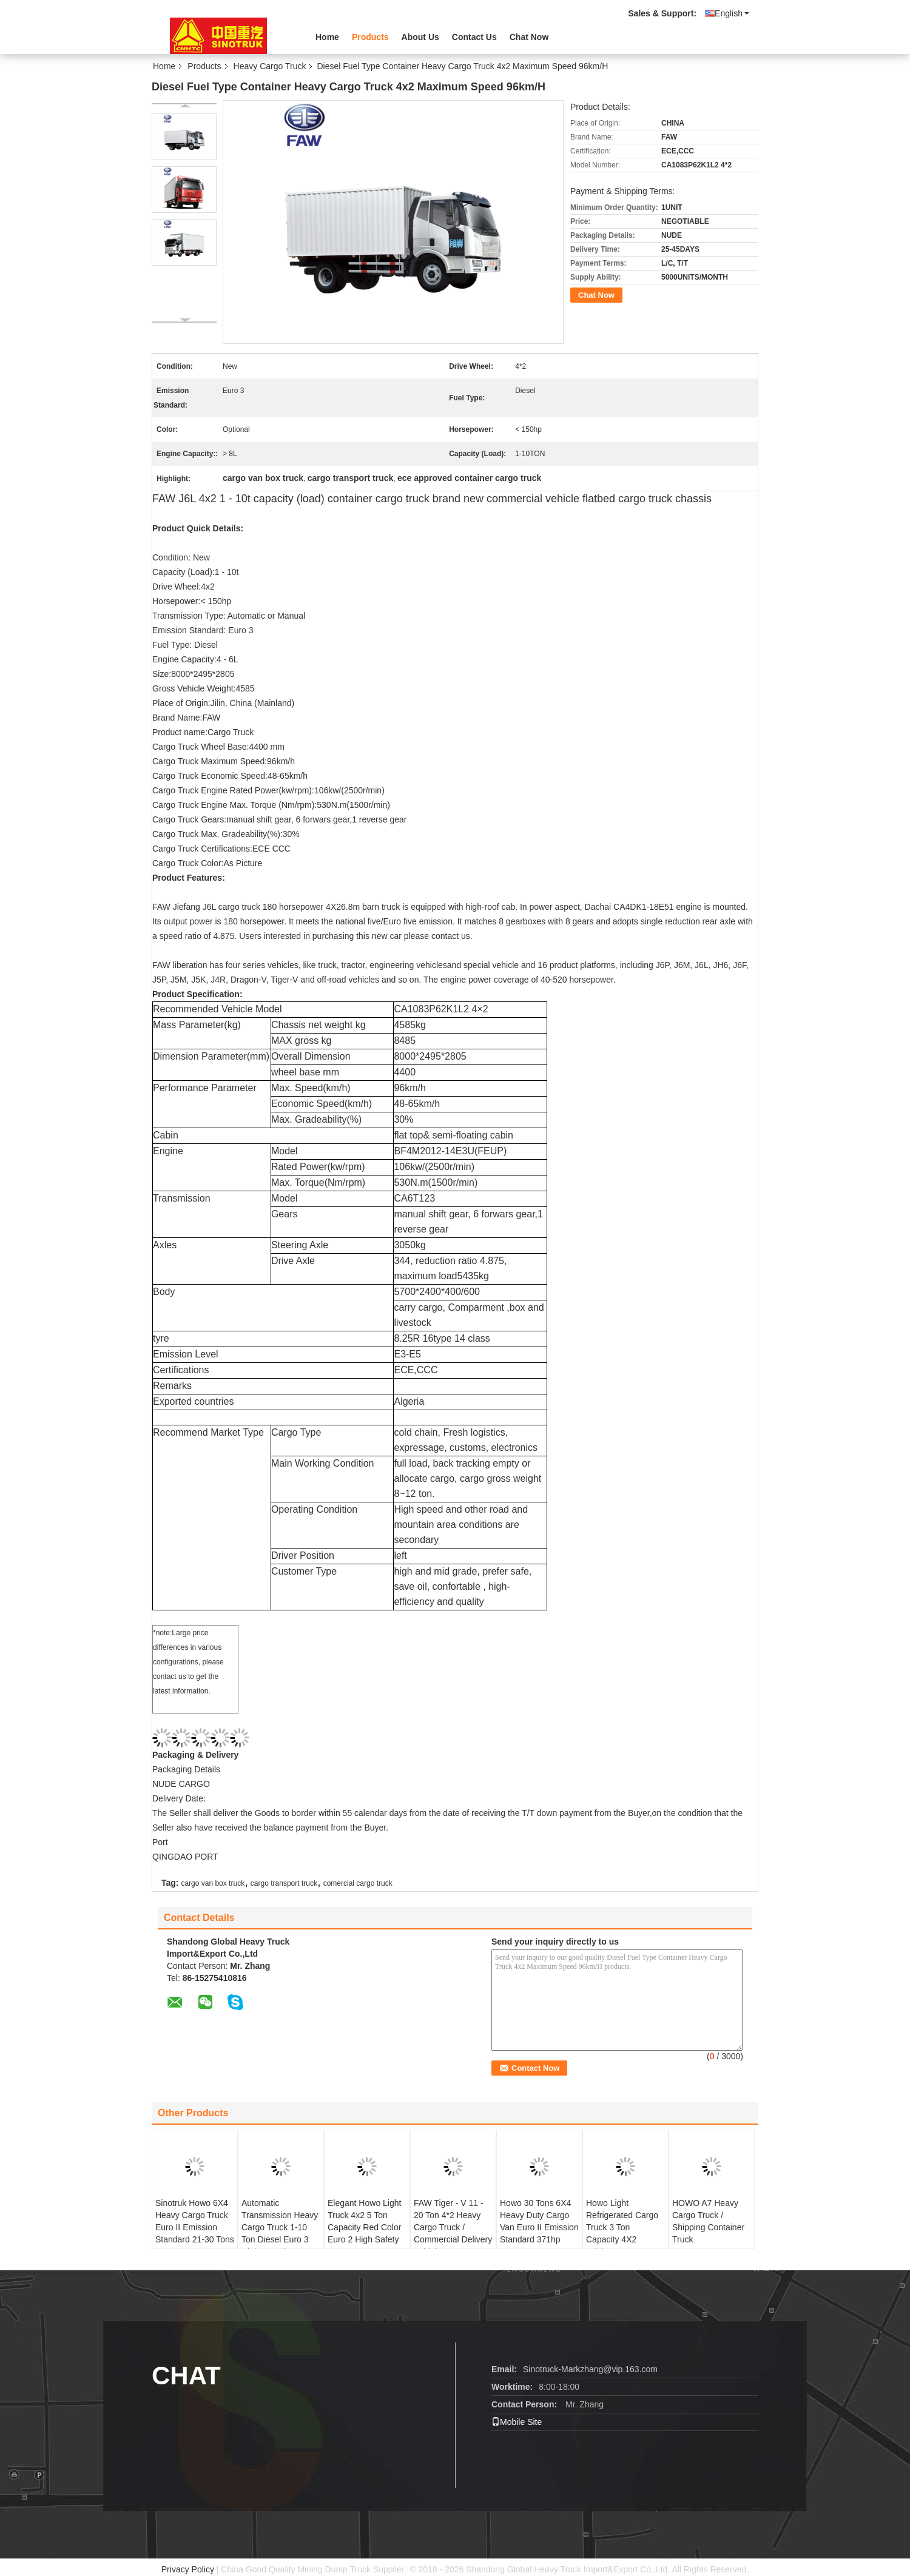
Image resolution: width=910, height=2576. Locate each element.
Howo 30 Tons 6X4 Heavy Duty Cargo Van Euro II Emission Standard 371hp (539, 2221)
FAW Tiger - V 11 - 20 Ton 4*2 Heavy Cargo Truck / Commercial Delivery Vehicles (453, 2227)
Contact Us (474, 37)
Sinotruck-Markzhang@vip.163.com (590, 2369)
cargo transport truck (284, 1883)
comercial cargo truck (358, 1883)
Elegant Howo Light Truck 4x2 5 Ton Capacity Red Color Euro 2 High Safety (364, 2221)
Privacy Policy (187, 2569)
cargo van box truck (212, 1883)
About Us (420, 37)
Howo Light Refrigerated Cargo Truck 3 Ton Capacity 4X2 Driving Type (622, 2227)
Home (327, 37)
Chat (186, 2375)
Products (370, 37)
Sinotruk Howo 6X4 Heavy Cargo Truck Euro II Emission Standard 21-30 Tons (194, 2221)
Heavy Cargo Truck (270, 66)
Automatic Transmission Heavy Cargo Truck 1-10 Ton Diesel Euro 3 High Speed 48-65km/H (279, 2233)
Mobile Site (516, 2422)
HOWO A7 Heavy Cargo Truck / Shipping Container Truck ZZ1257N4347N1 (708, 2227)
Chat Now (529, 37)
